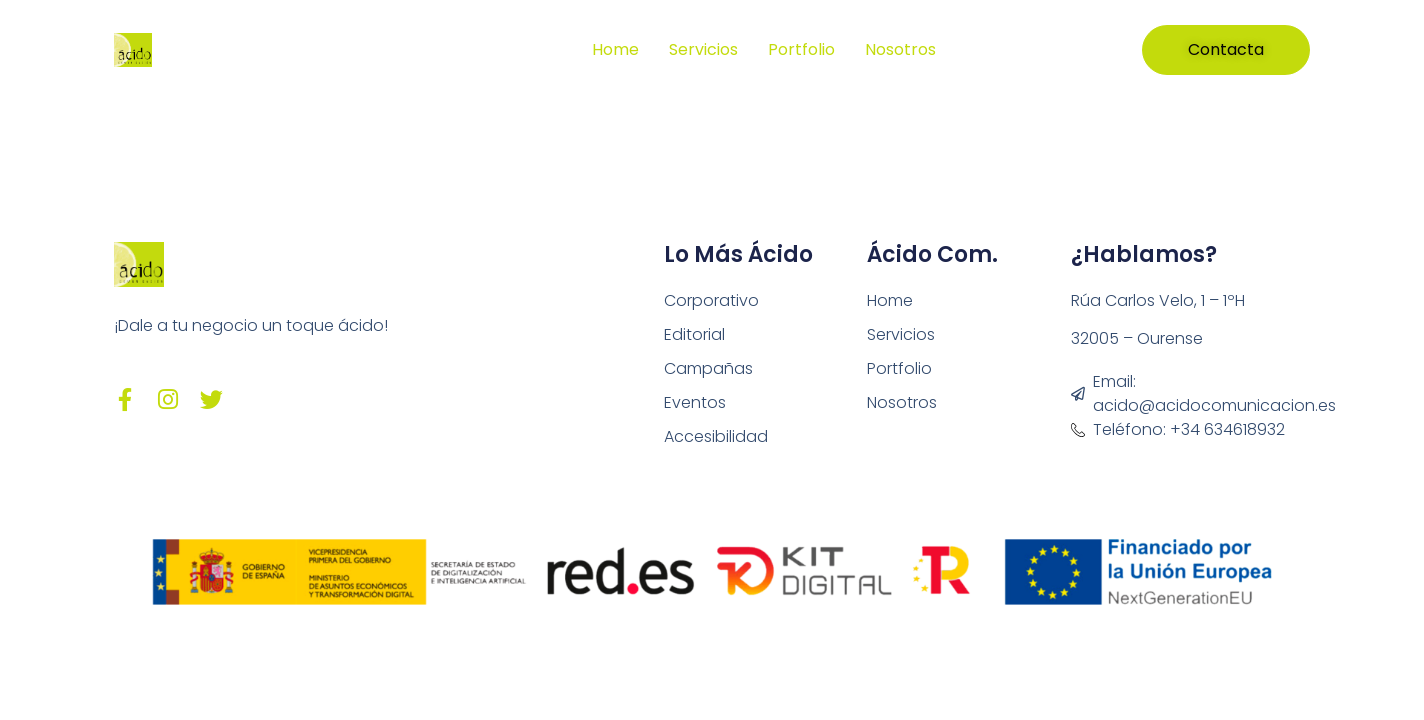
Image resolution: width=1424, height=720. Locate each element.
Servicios (703, 49)
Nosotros (900, 49)
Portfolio (801, 49)
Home (615, 49)
